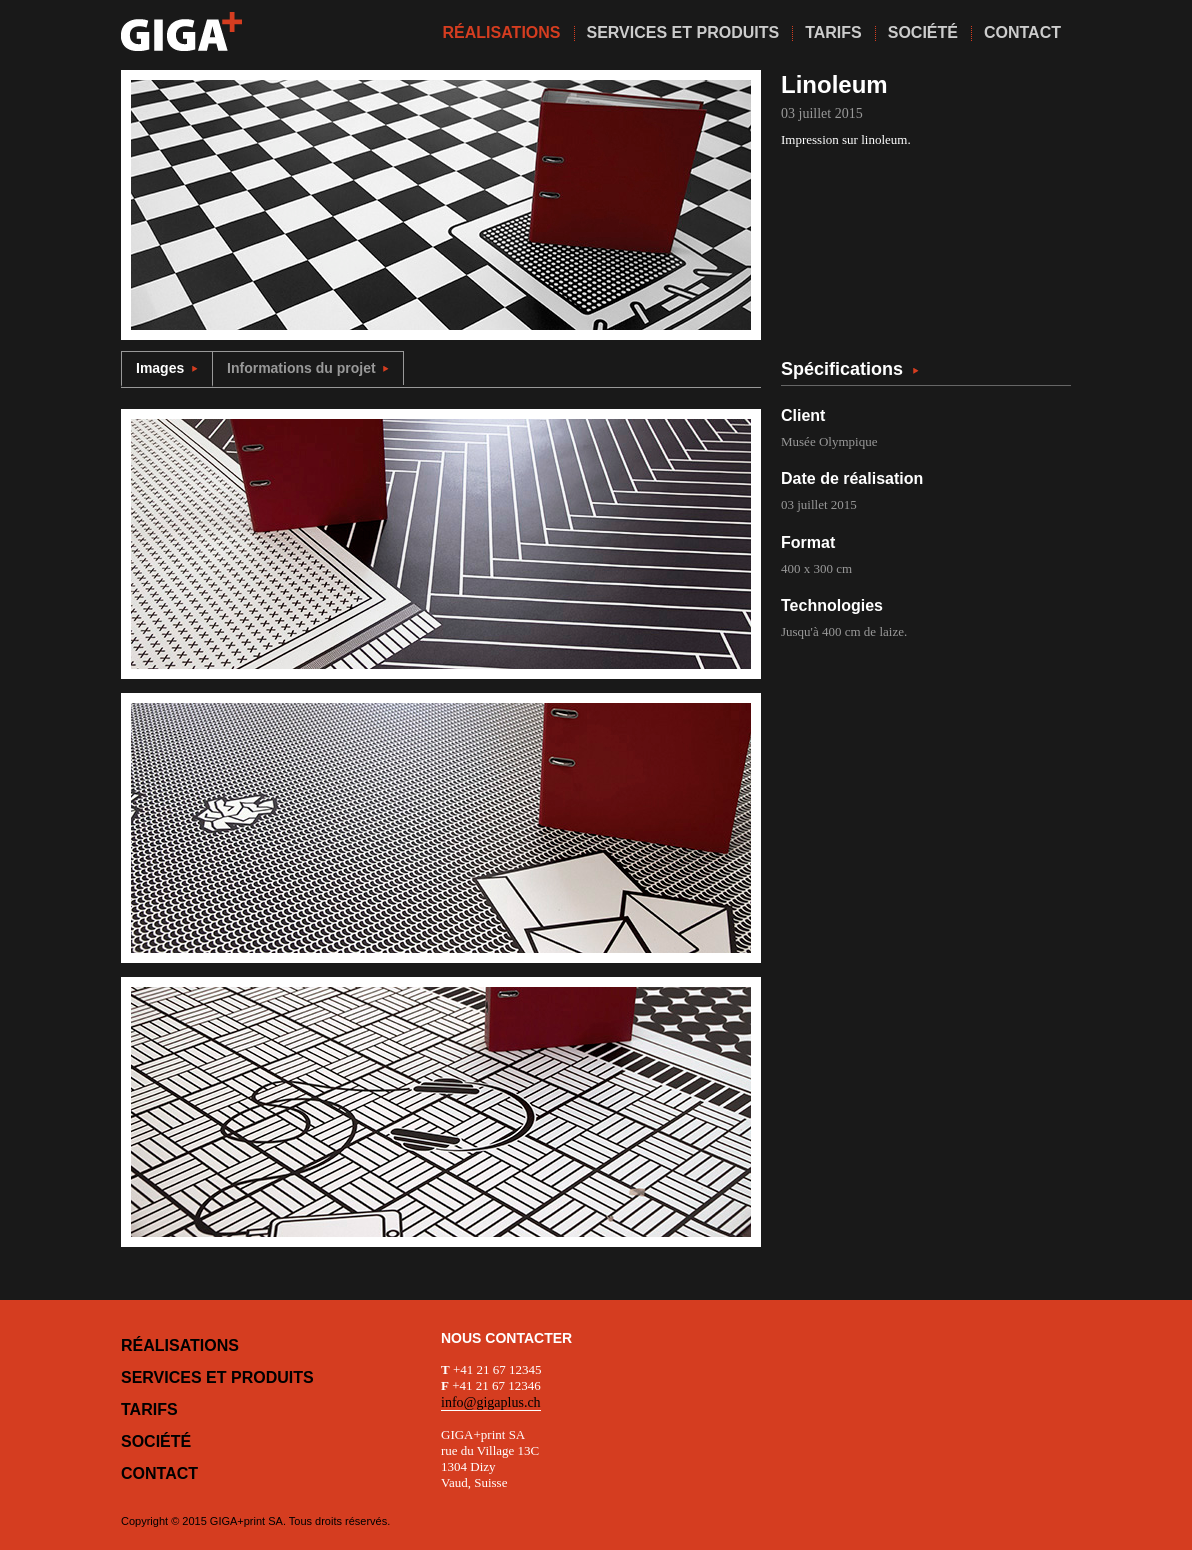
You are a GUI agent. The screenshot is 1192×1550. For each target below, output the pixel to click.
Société (156, 1441)
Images (167, 368)
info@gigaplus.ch (491, 1402)
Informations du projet (308, 368)
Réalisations (180, 1345)
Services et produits (217, 1377)
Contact (159, 1473)
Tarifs (149, 1409)
